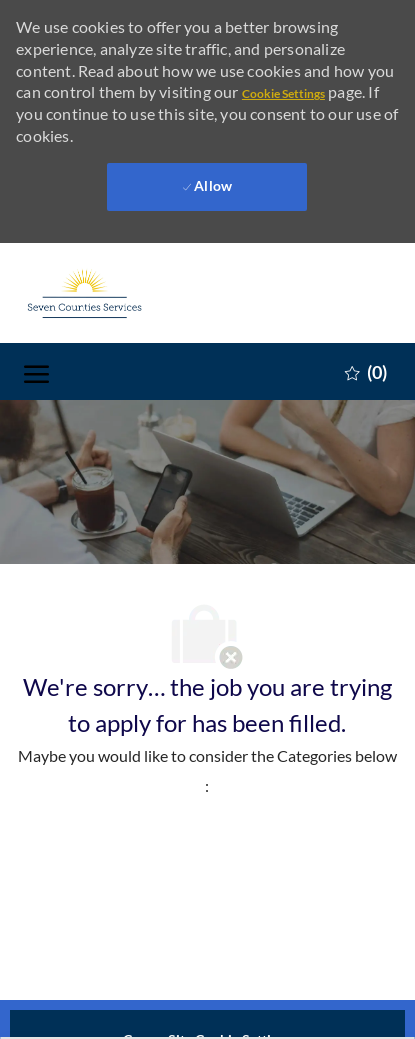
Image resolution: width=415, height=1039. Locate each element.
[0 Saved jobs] (366, 371)
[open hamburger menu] (36, 371)
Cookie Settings (283, 93)
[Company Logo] (124, 293)
